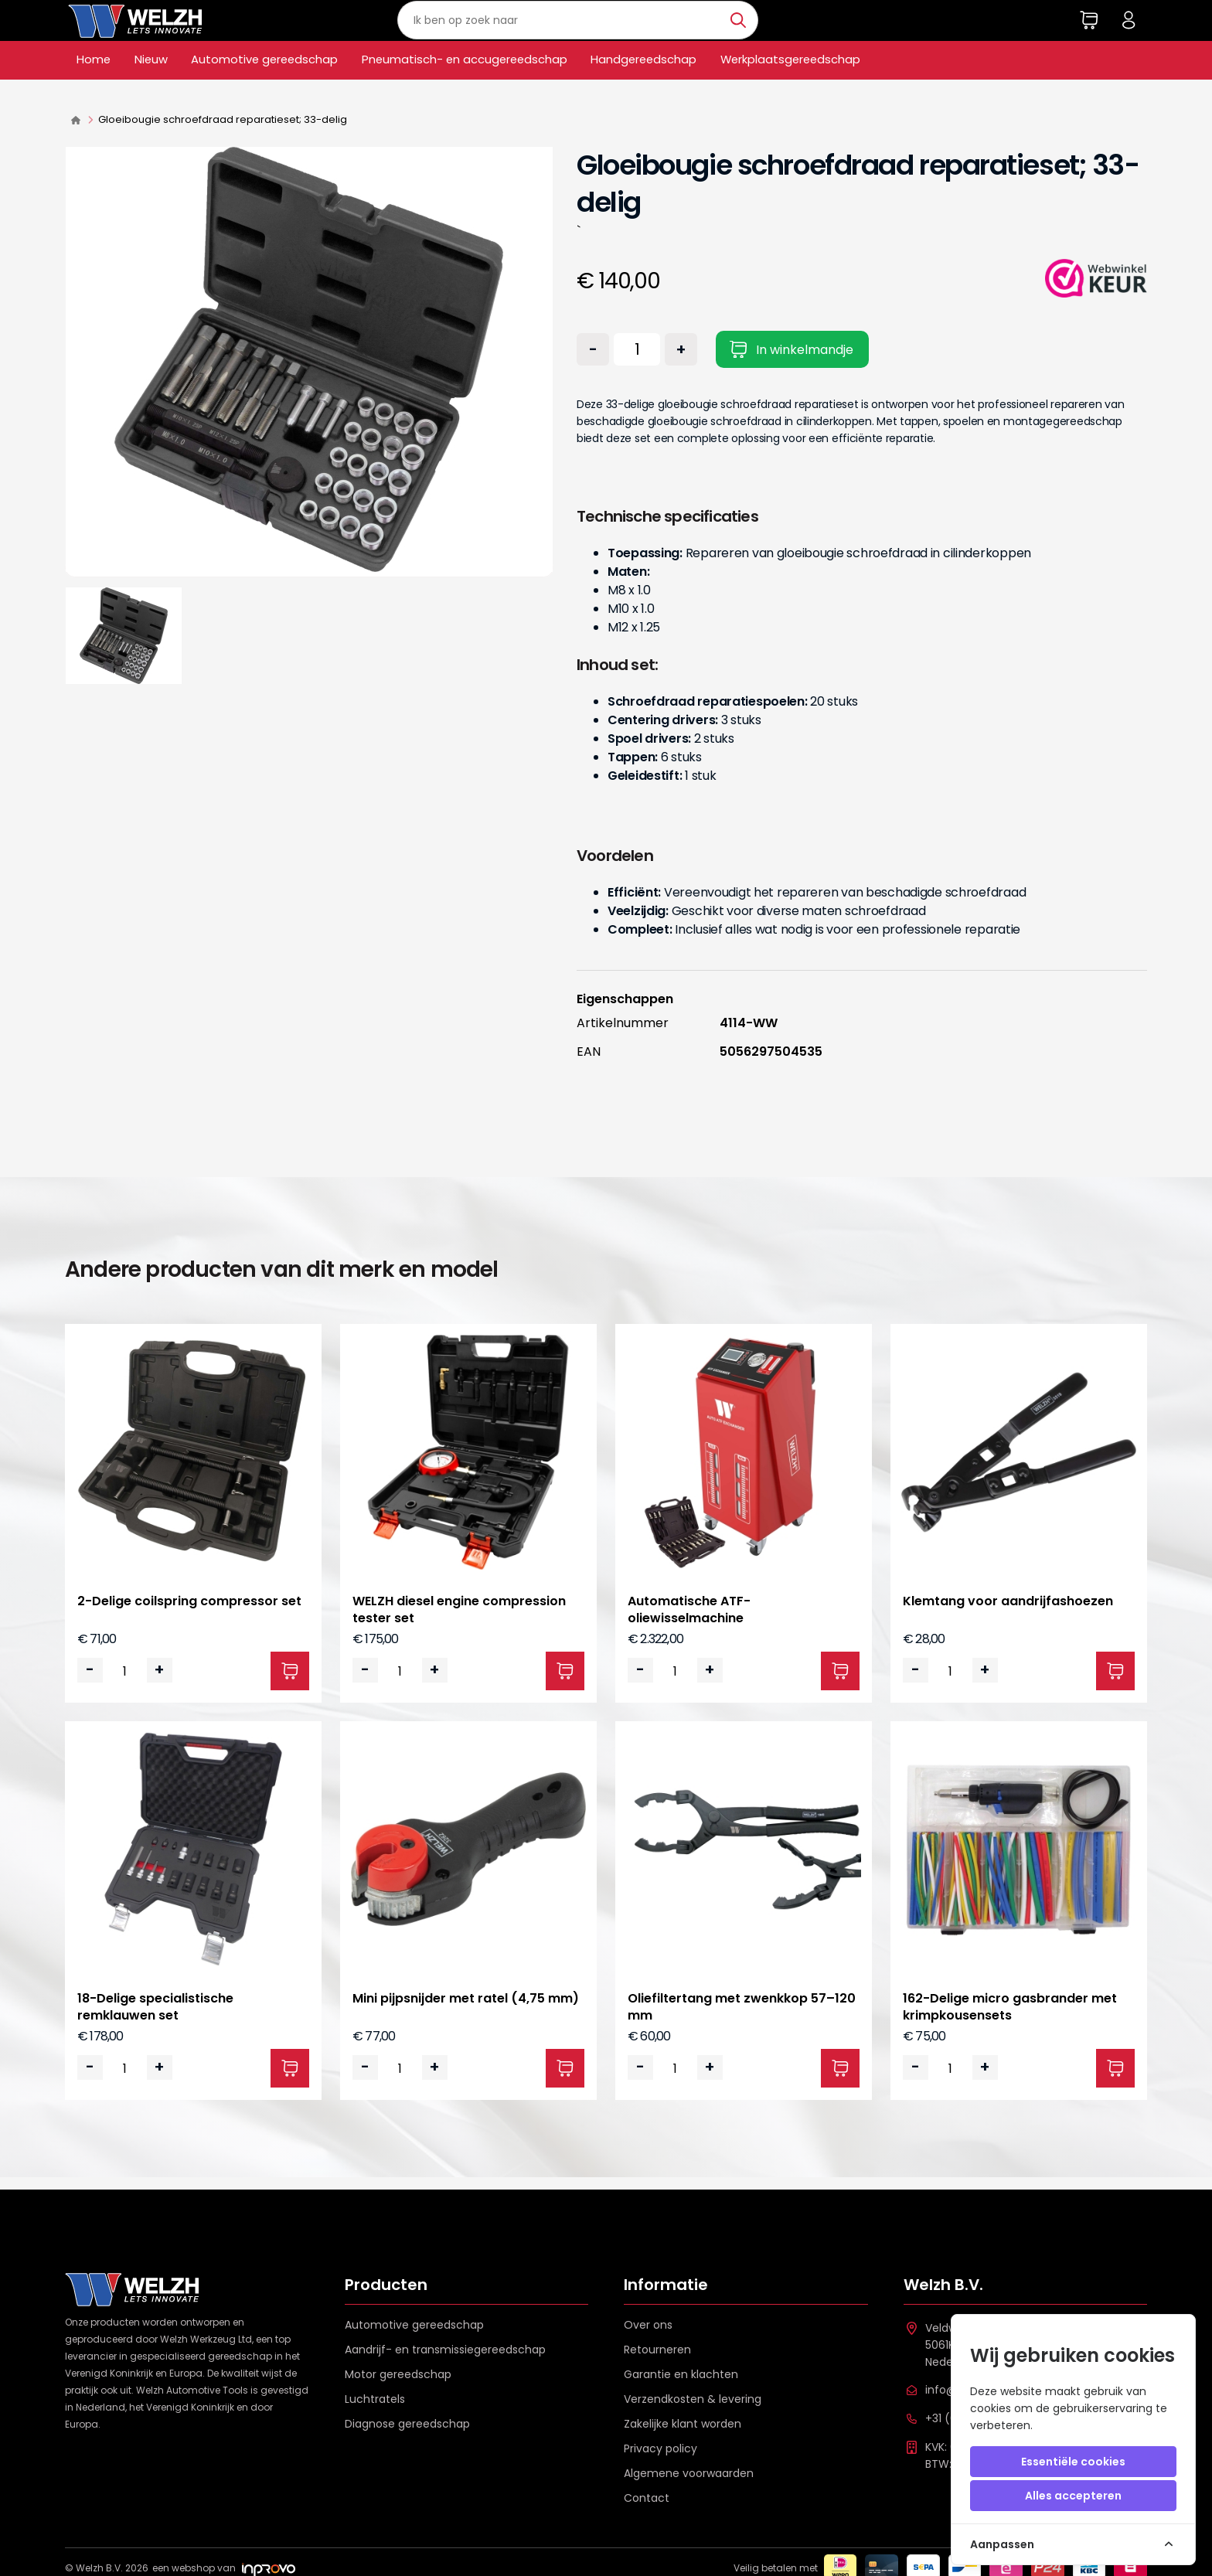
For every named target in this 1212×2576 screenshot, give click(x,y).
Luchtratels (375, 2399)
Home (97, 89)
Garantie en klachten (681, 2374)
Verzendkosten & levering (692, 2399)
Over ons (648, 2325)
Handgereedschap (738, 89)
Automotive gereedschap (292, 89)
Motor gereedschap (398, 2374)
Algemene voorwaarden (689, 2473)
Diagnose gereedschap (407, 2423)
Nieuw (161, 89)
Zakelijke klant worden (682, 2423)
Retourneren (657, 2349)
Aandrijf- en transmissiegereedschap (445, 2349)
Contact (646, 2498)
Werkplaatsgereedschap (908, 89)
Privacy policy (660, 2448)
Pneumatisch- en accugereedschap (526, 89)
